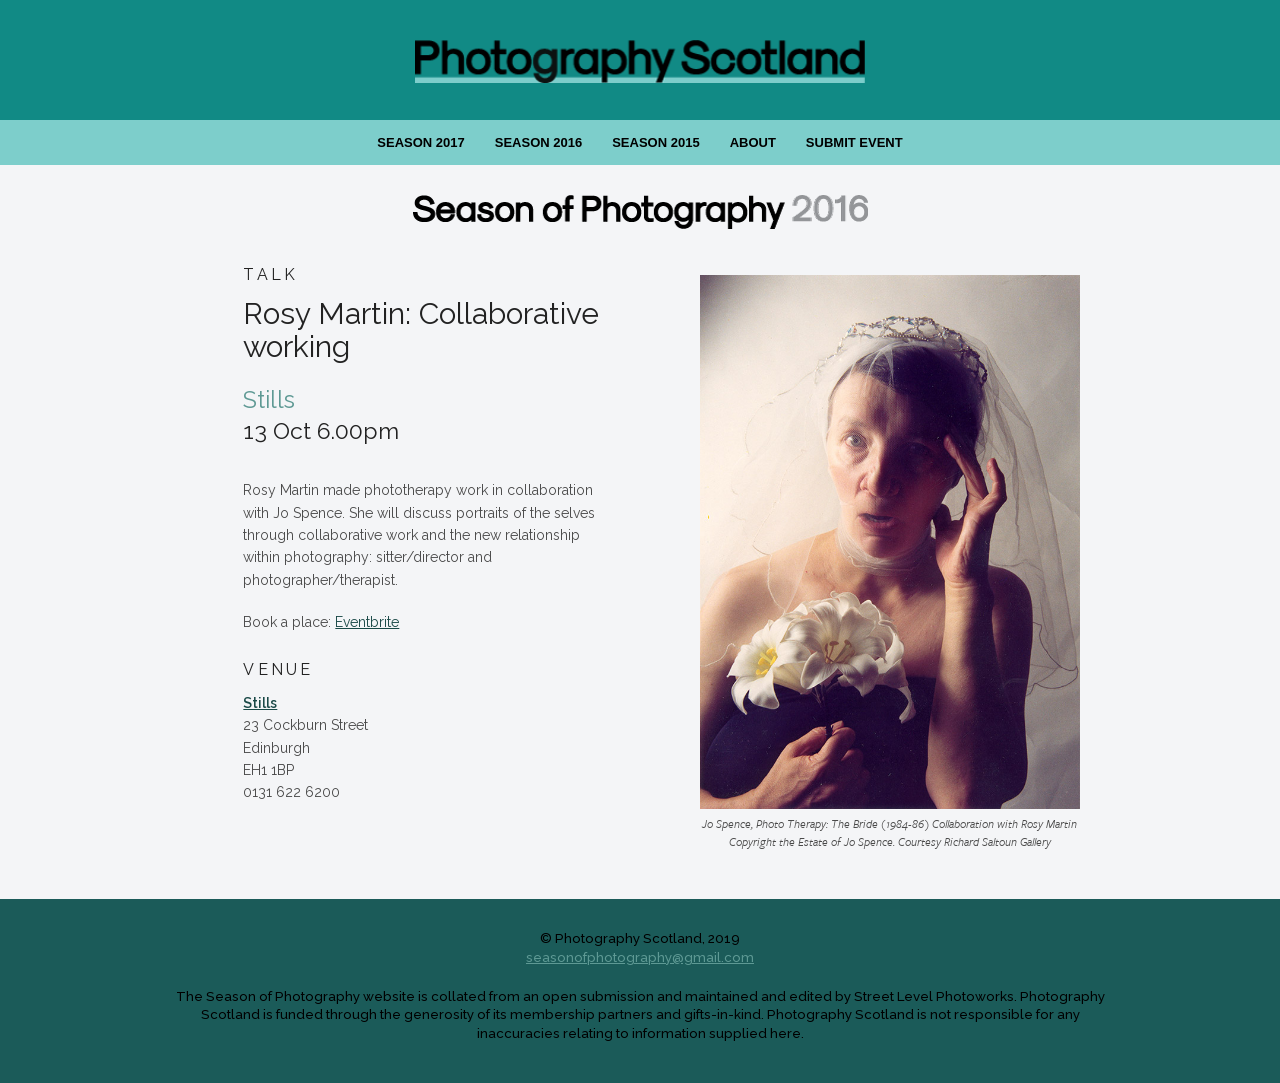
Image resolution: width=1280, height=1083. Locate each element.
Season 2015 (655, 142)
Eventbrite (367, 622)
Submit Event (854, 142)
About (753, 142)
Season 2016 (538, 142)
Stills (260, 703)
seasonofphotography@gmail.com (640, 957)
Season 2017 (420, 142)
